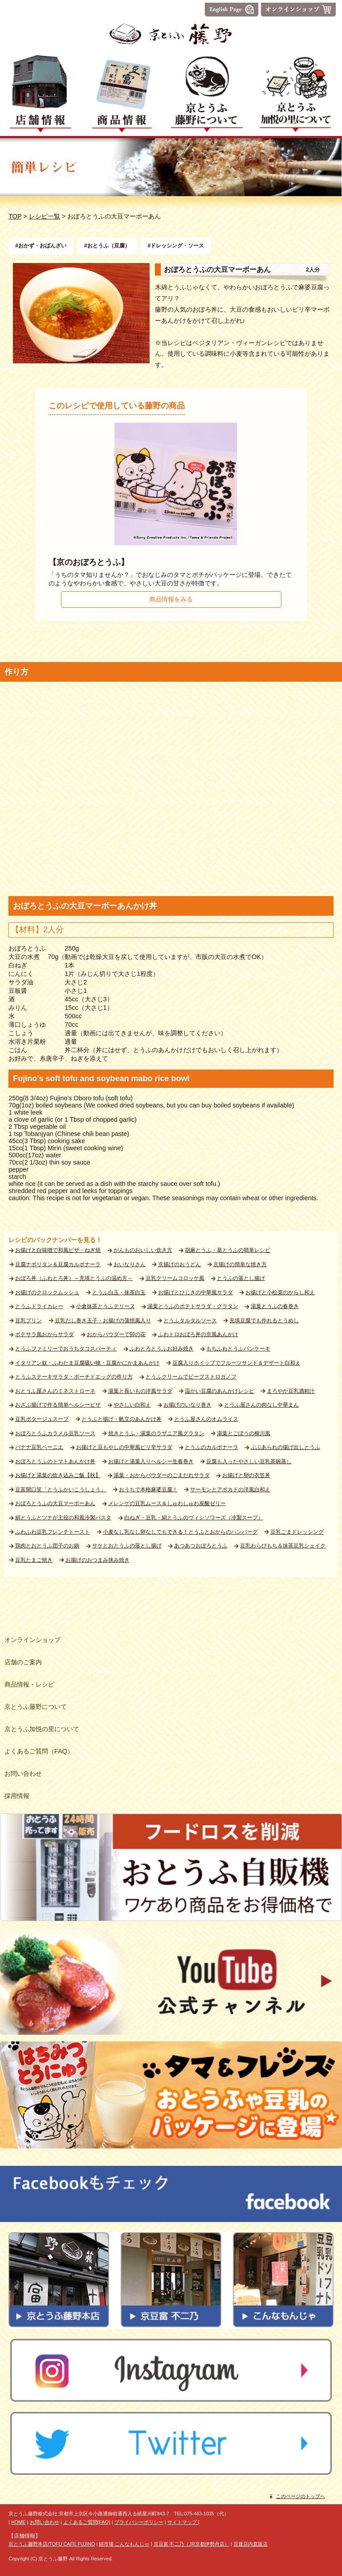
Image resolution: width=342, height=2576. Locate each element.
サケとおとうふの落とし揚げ (127, 1546)
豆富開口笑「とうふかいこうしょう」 (60, 1489)
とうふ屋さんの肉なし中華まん (261, 1405)
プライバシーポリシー (138, 2522)
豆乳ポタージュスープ (42, 1419)
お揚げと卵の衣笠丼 (246, 1475)
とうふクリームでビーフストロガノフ (191, 1377)
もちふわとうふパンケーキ (238, 1349)
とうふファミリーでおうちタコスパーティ (66, 1349)
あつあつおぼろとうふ (201, 1546)
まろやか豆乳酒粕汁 (291, 1391)
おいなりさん (130, 1264)
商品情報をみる (171, 599)
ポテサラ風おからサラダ (44, 1334)
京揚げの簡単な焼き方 (240, 1264)
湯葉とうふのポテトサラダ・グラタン (192, 1306)
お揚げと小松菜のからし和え (280, 1292)
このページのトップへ (300, 2496)
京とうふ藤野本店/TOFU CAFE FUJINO (51, 2544)
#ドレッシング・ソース (176, 246)
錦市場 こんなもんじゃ (124, 2544)
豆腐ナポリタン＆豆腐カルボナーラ (58, 1264)
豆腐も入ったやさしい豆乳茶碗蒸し (249, 1461)
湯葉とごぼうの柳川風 (243, 1433)
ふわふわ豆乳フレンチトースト (52, 1532)
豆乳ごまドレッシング (297, 1532)
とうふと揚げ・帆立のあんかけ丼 (121, 1419)
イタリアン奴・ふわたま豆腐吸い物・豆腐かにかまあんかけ (87, 1363)
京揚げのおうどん (179, 1264)
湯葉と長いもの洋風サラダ (140, 1391)
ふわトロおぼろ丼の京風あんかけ (198, 1334)
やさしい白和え (132, 1405)
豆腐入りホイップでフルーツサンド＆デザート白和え (236, 1363)
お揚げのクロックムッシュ (47, 1292)
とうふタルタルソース (190, 1320)
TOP (14, 216)
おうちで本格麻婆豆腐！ (148, 1489)
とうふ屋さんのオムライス (206, 1419)
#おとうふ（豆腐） (107, 246)
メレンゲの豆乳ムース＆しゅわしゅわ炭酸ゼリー (167, 1503)
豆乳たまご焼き (34, 1560)
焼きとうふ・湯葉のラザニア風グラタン (156, 1433)
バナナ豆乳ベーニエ (39, 1447)
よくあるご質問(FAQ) (86, 2522)
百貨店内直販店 (250, 2544)
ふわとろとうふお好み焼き (162, 1349)
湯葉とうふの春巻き (275, 1306)
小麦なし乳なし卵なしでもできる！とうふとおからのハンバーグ (180, 1532)
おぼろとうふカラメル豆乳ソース (55, 1433)
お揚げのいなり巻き (187, 1405)
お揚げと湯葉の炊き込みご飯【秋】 (58, 1475)
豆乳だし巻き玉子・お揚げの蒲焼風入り (103, 1320)
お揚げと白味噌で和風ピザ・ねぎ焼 (58, 1250)
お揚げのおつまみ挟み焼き (97, 1560)
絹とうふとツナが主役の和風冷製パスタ (63, 1517)
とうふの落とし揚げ (241, 1278)
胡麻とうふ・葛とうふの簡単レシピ (227, 1250)
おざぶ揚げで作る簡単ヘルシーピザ (58, 1405)
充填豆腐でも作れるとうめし (264, 1320)
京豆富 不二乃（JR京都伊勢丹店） (191, 2544)
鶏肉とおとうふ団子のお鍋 (47, 1546)
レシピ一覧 (44, 216)
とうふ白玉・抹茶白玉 (119, 1292)
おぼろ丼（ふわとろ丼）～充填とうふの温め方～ (74, 1278)
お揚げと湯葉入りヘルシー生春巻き (151, 1461)
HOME (18, 2522)
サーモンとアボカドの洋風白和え (230, 1489)
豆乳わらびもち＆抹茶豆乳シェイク (283, 1546)
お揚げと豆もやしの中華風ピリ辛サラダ (124, 1447)
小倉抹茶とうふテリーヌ (105, 1306)
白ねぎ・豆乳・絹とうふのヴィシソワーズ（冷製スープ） (193, 1517)
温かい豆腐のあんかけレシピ (219, 1391)
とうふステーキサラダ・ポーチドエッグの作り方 (74, 1377)
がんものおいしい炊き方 (143, 1250)
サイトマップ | (183, 2522)
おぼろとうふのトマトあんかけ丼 (55, 1461)
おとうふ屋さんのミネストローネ (55, 1391)
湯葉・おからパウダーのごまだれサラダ (162, 1475)
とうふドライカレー (39, 1306)
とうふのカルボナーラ (211, 1447)
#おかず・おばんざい (40, 246)
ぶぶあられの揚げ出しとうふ (285, 1447)
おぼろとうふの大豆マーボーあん (55, 1503)
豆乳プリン (28, 1320)
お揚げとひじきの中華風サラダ (195, 1292)
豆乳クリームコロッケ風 (175, 1278)
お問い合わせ (44, 2522)
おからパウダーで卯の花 (116, 1334)
